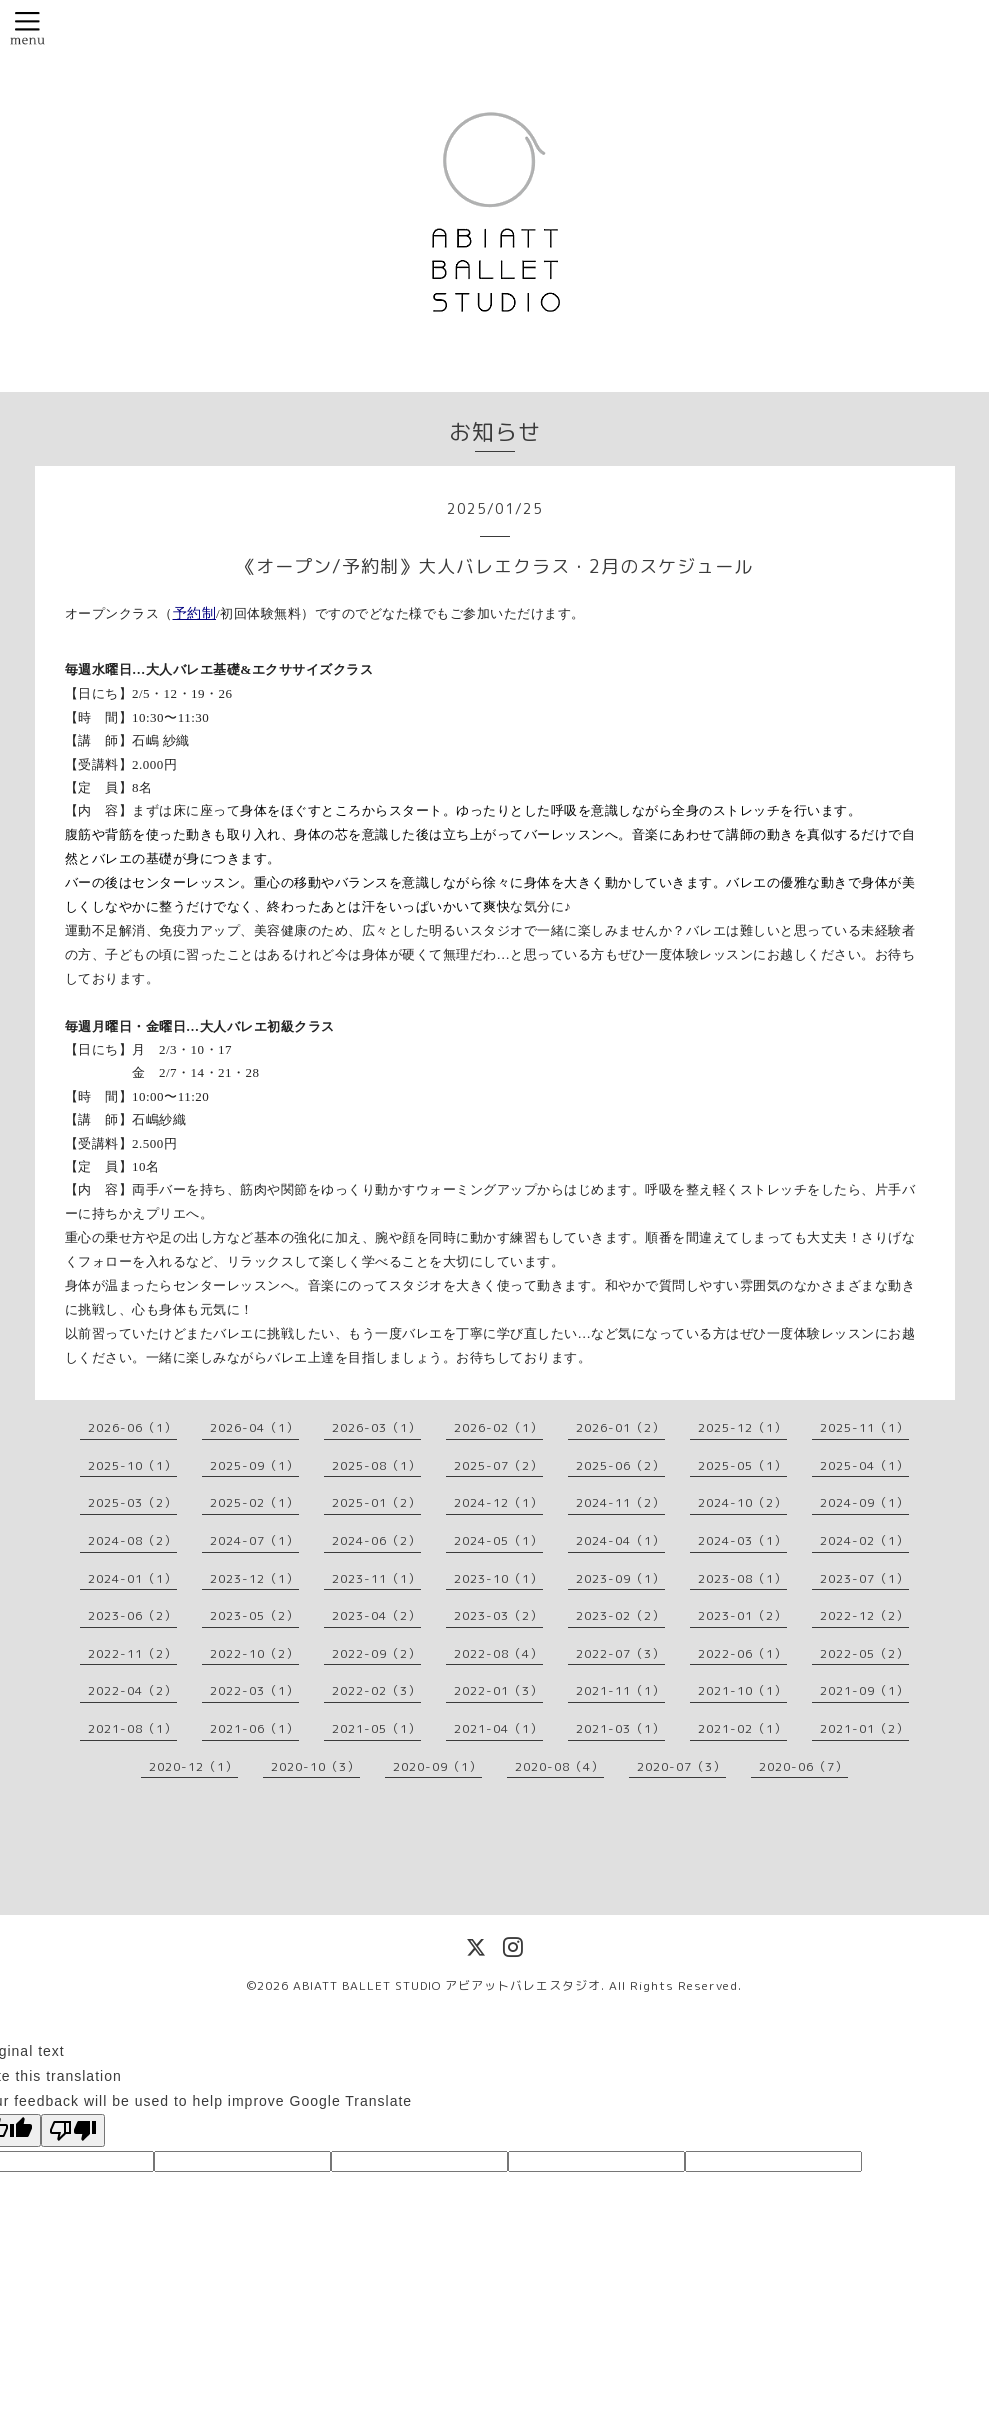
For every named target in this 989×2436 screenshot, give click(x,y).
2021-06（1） (254, 1728)
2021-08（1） (132, 1728)
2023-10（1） (498, 1578)
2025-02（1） (254, 1502)
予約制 (195, 613)
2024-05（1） (498, 1540)
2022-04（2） (132, 1690)
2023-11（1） (376, 1578)
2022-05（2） (864, 1653)
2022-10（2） (254, 1653)
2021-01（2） (864, 1728)
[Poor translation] (73, 2130)
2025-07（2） (498, 1465)
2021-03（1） (620, 1728)
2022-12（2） (864, 1615)
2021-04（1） (498, 1728)
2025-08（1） (376, 1465)
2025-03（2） (132, 1502)
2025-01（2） (376, 1502)
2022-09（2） (376, 1653)
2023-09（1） (620, 1578)
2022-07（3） (620, 1653)
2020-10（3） (315, 1766)
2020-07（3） (681, 1766)
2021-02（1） (742, 1728)
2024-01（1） (132, 1578)
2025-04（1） (864, 1465)
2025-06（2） (620, 1465)
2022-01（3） (498, 1690)
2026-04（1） (254, 1427)
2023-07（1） (864, 1578)
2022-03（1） (254, 1690)
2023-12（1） (254, 1578)
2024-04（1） (620, 1540)
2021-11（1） (620, 1690)
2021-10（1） (742, 1690)
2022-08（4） (498, 1653)
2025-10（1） (132, 1465)
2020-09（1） (437, 1766)
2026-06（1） (132, 1427)
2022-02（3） (376, 1690)
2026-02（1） (498, 1427)
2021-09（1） (864, 1690)
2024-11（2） (620, 1502)
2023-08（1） (742, 1578)
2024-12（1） (498, 1502)
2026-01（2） (620, 1427)
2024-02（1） (864, 1540)
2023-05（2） (254, 1615)
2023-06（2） (132, 1615)
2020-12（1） (193, 1766)
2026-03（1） (376, 1427)
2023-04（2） (376, 1615)
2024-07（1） (254, 1540)
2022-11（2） (132, 1653)
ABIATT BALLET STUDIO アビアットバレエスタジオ (447, 1985)
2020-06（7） (803, 1766)
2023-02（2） (620, 1615)
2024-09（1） (864, 1502)
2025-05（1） (742, 1465)
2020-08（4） (559, 1766)
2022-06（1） (742, 1653)
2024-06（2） (376, 1540)
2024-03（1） (742, 1540)
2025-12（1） (742, 1427)
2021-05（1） (376, 1728)
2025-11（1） (864, 1427)
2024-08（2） (132, 1540)
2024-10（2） (742, 1502)
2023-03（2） (498, 1615)
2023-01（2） (742, 1615)
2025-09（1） (254, 1465)
